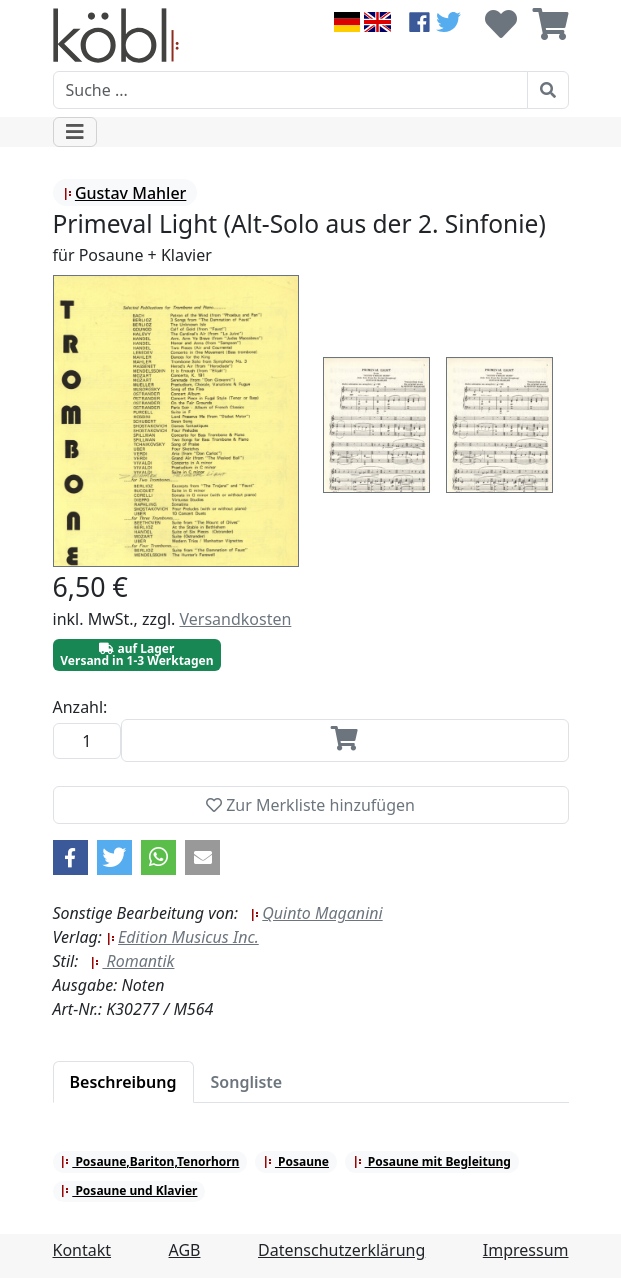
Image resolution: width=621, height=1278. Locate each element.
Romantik (132, 961)
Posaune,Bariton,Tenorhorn (149, 1161)
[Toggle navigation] (75, 132)
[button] (70, 857)
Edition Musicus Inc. (182, 937)
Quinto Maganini (316, 913)
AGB (185, 1250)
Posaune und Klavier (128, 1190)
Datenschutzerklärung (341, 1250)
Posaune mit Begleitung (432, 1161)
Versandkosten (235, 619)
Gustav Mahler (124, 193)
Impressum (526, 1250)
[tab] (123, 1082)
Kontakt (82, 1250)
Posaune (296, 1161)
